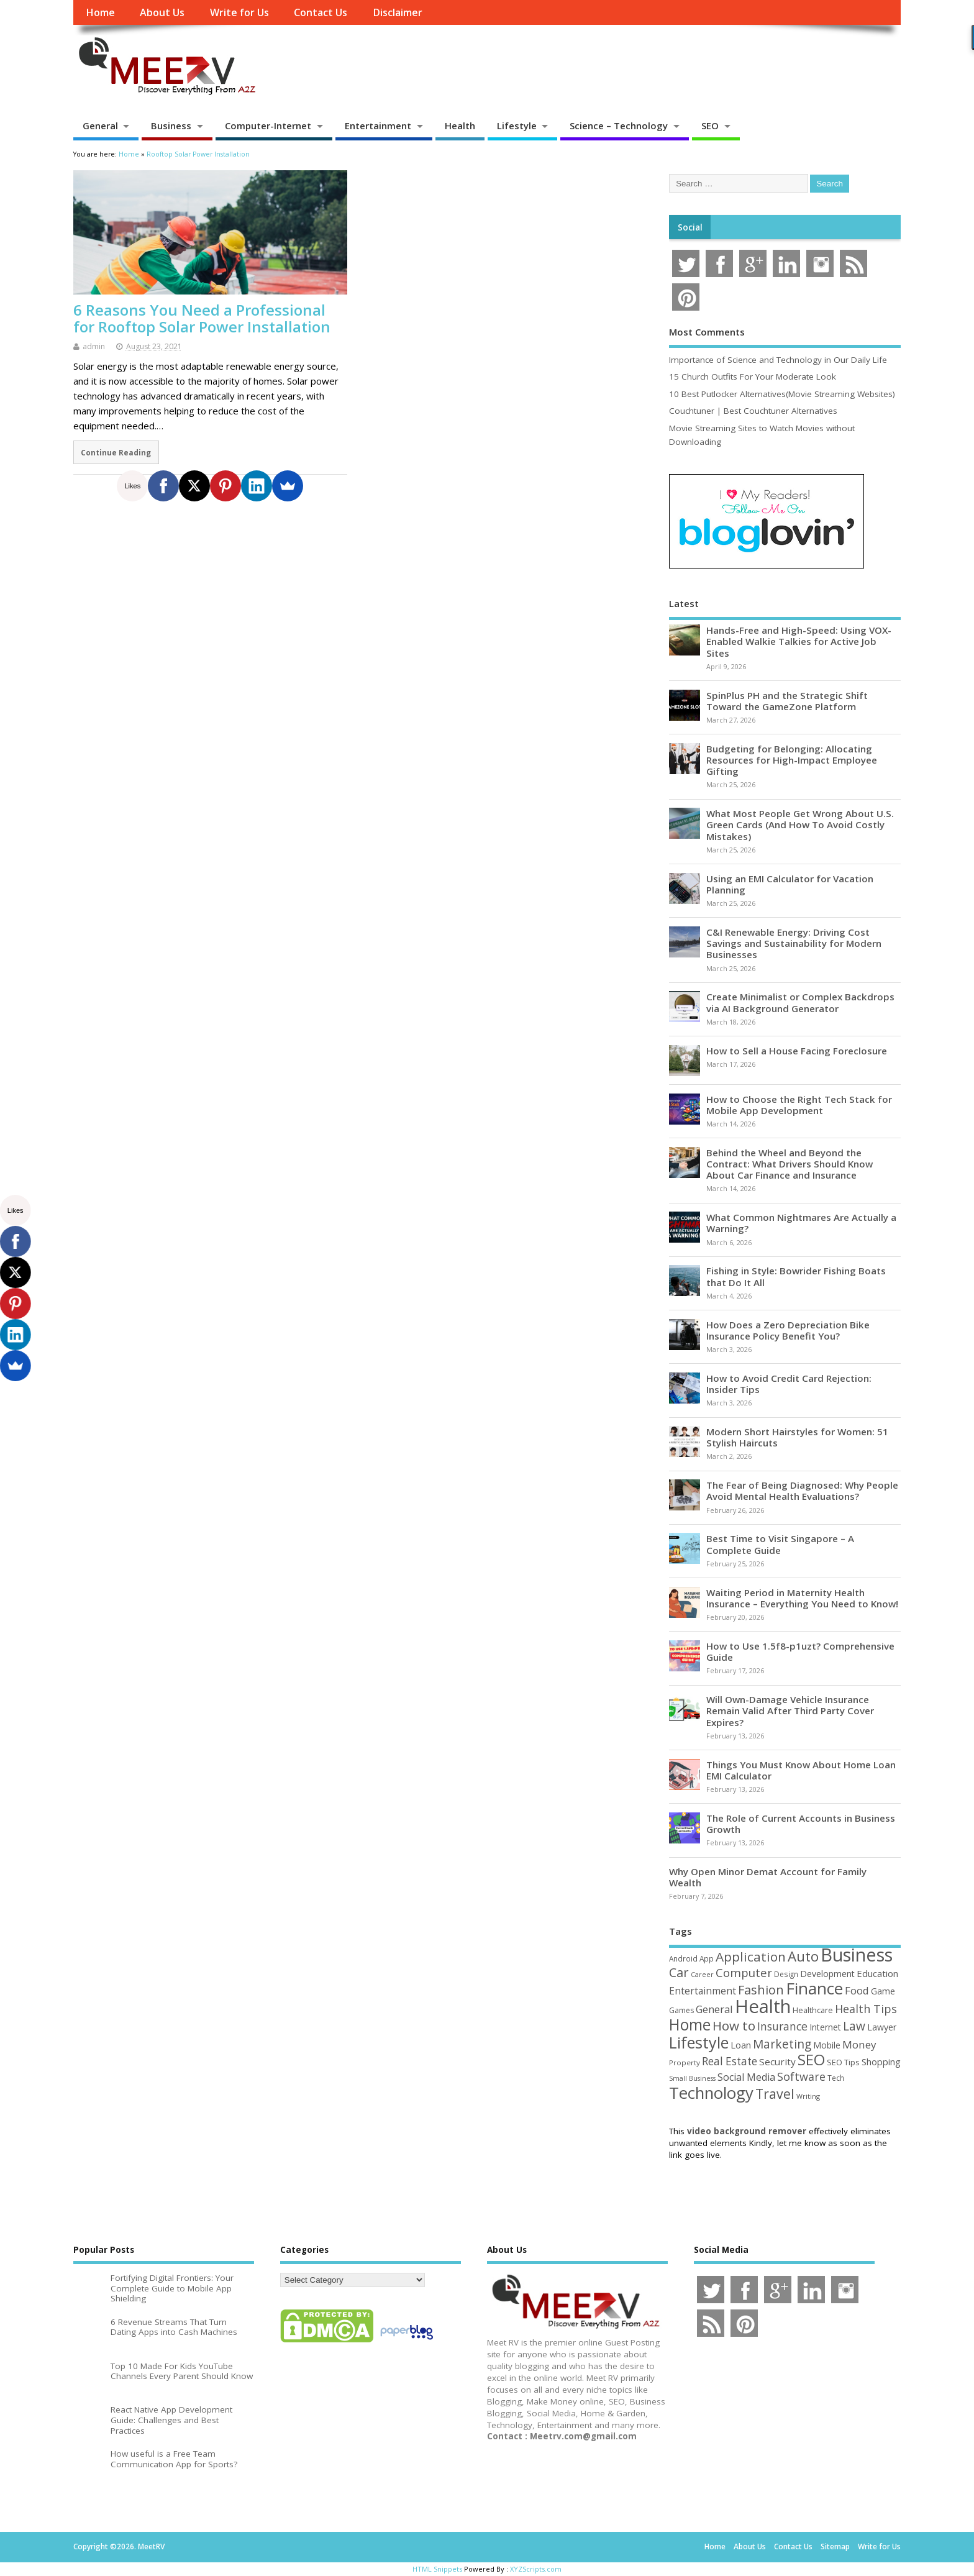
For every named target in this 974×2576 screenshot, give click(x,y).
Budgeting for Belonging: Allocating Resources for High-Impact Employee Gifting (791, 759)
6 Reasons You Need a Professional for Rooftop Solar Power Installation (201, 317)
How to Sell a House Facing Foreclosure (796, 1050)
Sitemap (835, 2546)
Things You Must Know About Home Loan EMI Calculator (801, 1770)
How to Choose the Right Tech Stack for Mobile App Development (799, 1105)
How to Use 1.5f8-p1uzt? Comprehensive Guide (800, 1651)
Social (690, 227)
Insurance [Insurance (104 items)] (782, 2026)
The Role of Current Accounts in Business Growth (800, 1823)
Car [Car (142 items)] (679, 1972)
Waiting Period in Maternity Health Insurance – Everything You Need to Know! (802, 1598)
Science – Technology (619, 125)
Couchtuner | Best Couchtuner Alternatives (753, 410)
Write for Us (239, 12)
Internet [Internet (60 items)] (825, 2027)
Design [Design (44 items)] (786, 1974)
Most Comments (707, 332)
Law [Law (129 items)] (854, 2025)
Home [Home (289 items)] (690, 2024)
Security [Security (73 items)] (777, 2061)
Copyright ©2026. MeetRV (119, 2546)
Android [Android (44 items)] (683, 1958)
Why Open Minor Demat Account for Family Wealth (768, 1877)
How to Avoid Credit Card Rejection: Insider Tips (789, 1383)
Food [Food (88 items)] (857, 1990)
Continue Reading (116, 452)
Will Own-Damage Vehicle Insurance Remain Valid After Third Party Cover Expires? (790, 1710)
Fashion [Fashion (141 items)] (761, 1989)
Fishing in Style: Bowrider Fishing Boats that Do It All (796, 1276)
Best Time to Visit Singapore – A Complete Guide (780, 1544)
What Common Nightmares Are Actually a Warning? (801, 1223)
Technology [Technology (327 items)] (711, 2092)
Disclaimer (397, 12)
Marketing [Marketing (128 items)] (782, 2043)
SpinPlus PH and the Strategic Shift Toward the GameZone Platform (787, 701)
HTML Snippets (437, 2569)
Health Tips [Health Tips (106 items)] (866, 2008)
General (100, 125)
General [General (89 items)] (714, 2009)
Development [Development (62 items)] (827, 1974)
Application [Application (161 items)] (751, 1956)
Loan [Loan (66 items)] (740, 2045)
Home (100, 12)
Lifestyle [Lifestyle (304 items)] (699, 2042)
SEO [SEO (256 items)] (811, 2059)
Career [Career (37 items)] (702, 1974)
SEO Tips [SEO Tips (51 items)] (843, 2062)
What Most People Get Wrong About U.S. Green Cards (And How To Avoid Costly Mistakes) (800, 824)
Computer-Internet (268, 125)
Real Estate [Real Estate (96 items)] (729, 2061)
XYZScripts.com (536, 2569)
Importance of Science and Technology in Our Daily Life (778, 359)
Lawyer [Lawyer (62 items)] (881, 2027)
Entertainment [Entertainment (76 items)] (702, 1991)
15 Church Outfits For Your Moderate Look (752, 376)
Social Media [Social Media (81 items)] (746, 2077)
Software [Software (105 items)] (801, 2076)
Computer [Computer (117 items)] (744, 1972)
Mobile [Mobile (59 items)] (826, 2045)
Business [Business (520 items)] (857, 1954)
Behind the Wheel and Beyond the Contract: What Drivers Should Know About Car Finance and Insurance (789, 1163)
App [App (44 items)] (706, 1958)
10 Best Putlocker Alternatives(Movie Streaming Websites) (782, 394)
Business (171, 125)
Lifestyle (517, 125)
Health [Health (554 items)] (763, 2006)
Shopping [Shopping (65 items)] (881, 2061)
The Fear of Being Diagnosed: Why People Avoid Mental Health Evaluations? (802, 1490)
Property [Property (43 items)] (684, 2062)
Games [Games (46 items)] (681, 2010)
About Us (162, 12)
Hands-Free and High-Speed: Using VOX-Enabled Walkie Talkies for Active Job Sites (798, 641)
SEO (710, 125)
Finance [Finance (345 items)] (814, 1988)
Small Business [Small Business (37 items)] (692, 2078)
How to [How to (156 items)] (733, 2025)
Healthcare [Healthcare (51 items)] (813, 2010)
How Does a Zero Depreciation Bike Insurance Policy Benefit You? (788, 1330)
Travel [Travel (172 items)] (774, 2094)
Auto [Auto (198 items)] (803, 1956)
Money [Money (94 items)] (859, 2044)
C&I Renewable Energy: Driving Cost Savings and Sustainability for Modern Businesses (793, 943)
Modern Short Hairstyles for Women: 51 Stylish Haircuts (797, 1437)
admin (94, 346)
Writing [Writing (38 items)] (808, 2096)
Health (460, 125)
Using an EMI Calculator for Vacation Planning (789, 884)
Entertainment (378, 125)
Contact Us (320, 12)
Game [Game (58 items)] (883, 1991)
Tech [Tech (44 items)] (835, 2078)
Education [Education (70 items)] (877, 1973)
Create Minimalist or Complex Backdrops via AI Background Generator (800, 1002)
